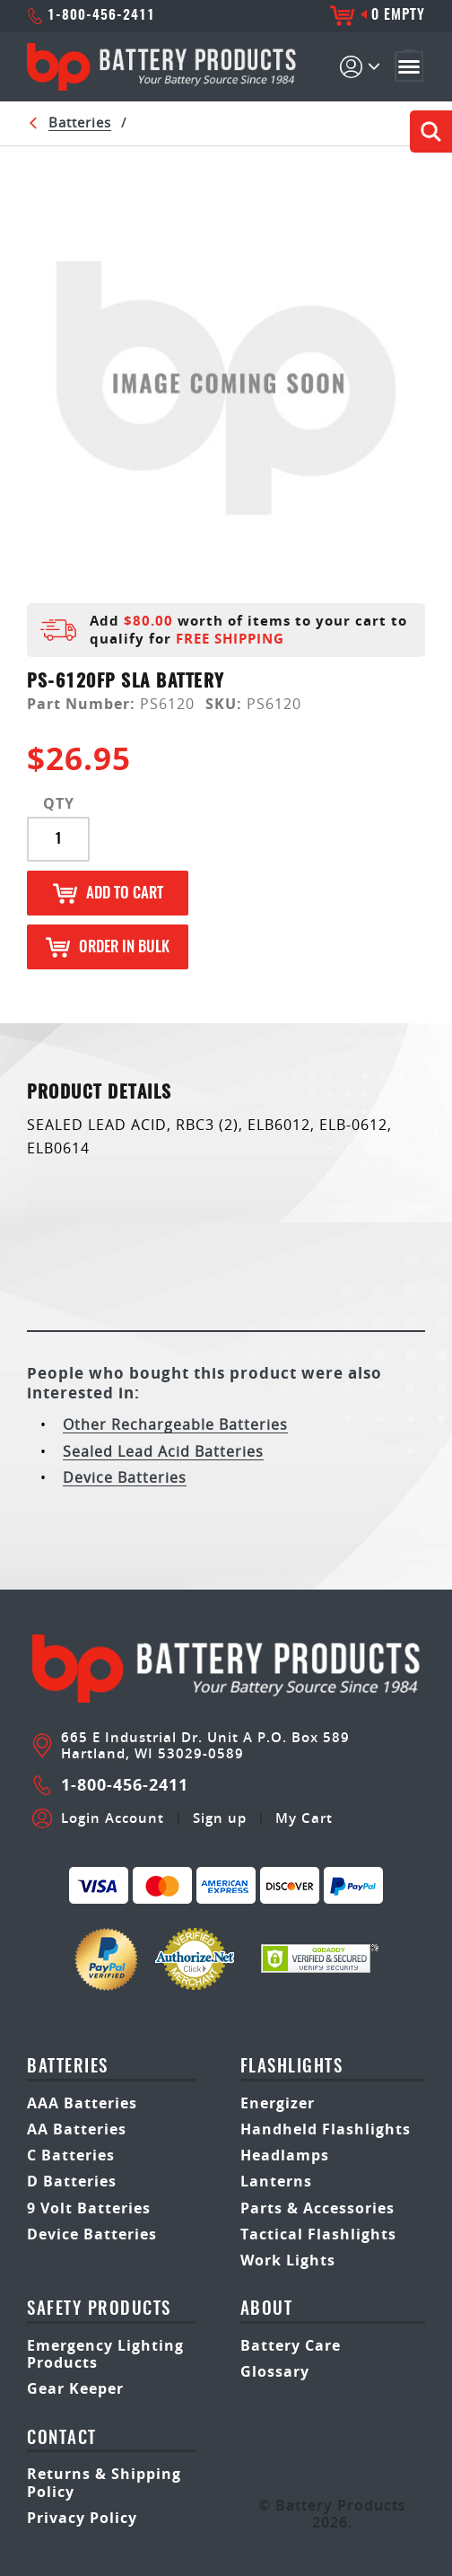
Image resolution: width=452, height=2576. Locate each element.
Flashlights (291, 2067)
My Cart (304, 1818)
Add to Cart (108, 893)
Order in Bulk (108, 947)
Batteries (79, 122)
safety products (99, 2309)
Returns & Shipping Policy (104, 2482)
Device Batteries (125, 1477)
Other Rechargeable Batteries (175, 1424)
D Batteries (72, 2181)
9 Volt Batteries (89, 2208)
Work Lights (287, 2260)
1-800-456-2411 (91, 16)
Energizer (277, 2103)
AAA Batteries (82, 2103)
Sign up (220, 1818)
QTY (58, 803)
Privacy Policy (82, 2518)
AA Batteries (76, 2129)
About (266, 2309)
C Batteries (71, 2155)
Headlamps (284, 2155)
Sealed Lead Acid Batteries (163, 1451)
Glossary (274, 2371)
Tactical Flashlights (318, 2234)
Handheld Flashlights (325, 2129)
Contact (62, 2439)
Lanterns (276, 2181)
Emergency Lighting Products (105, 2353)
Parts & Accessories (317, 2208)
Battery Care (290, 2345)
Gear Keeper (75, 2388)
